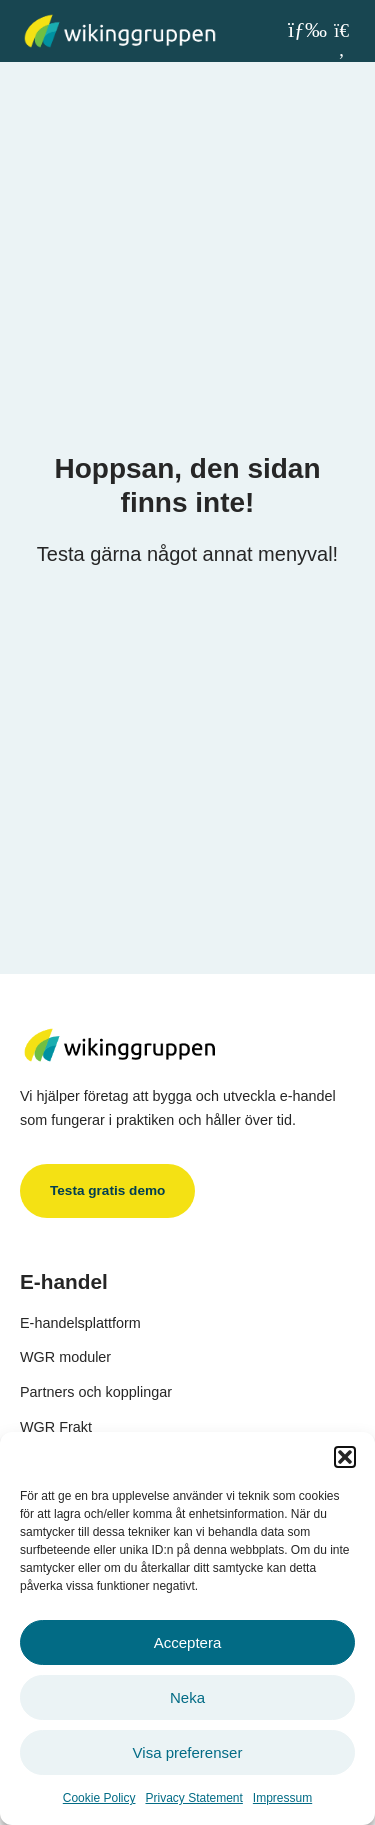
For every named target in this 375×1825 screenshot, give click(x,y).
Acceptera (188, 1642)
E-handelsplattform (80, 1323)
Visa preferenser (188, 1752)
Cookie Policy (99, 1798)
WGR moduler (65, 1357)
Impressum (282, 1798)
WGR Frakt (56, 1427)
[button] (345, 1457)
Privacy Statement (193, 1798)
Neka (187, 1697)
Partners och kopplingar (96, 1392)
